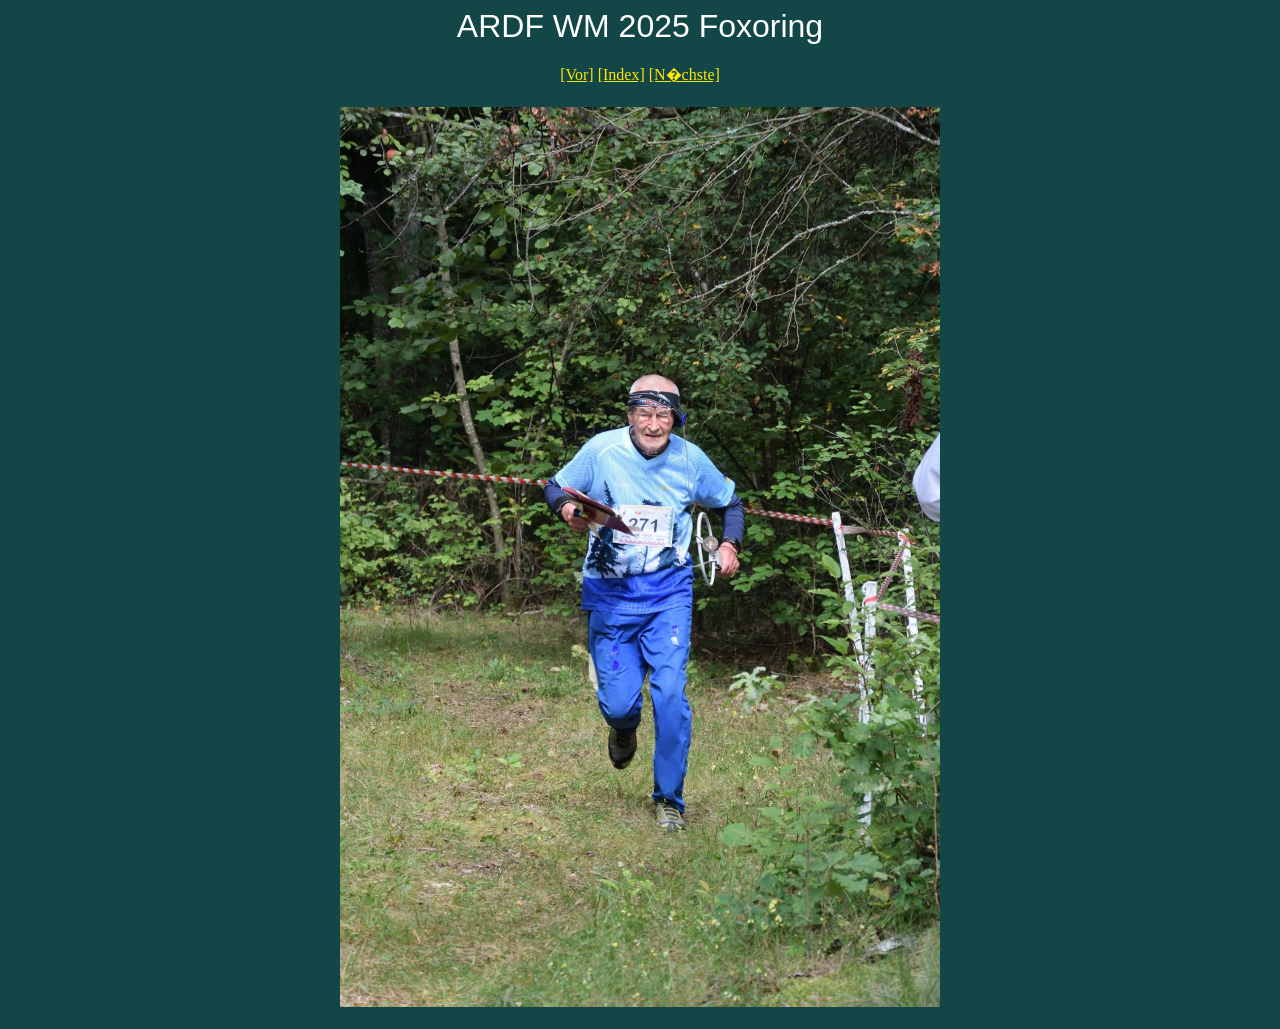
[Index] (621, 74)
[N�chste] (684, 74)
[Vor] (576, 74)
